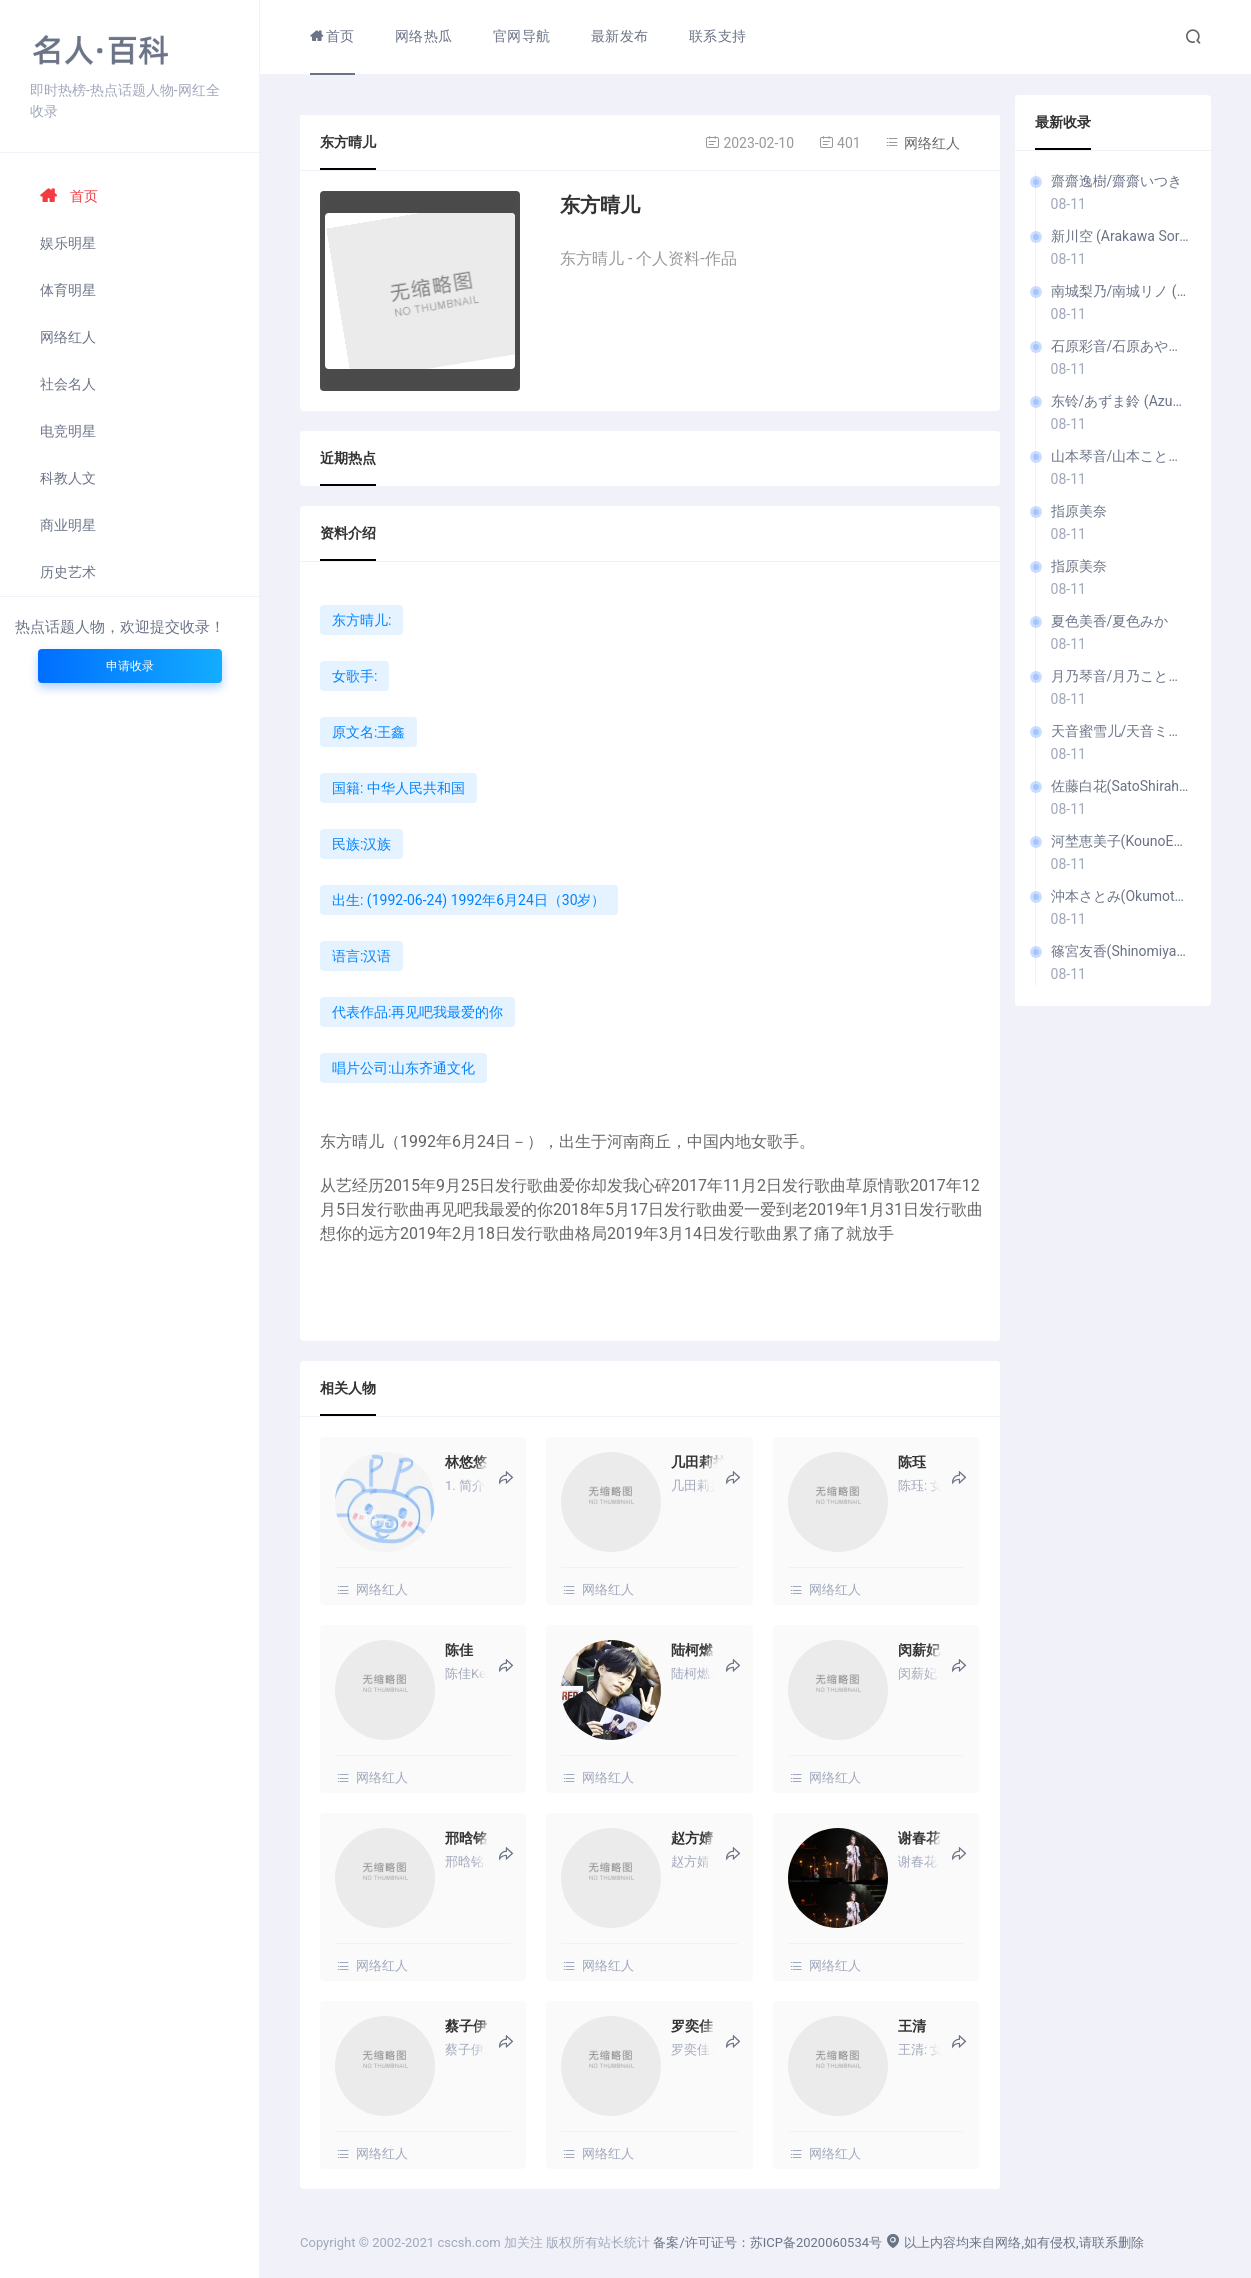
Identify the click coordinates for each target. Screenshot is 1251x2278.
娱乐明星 (68, 243)
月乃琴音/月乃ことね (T (1121, 676)
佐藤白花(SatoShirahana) (1121, 786)
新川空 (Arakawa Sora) (1121, 236)
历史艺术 (68, 572)
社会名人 (68, 384)
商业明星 (68, 525)
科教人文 (68, 478)
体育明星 (68, 290)
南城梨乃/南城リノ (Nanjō (1121, 291)
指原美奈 (1079, 511)
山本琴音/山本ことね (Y (1121, 456)
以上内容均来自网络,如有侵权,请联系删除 (1014, 2242)
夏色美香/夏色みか (1110, 621)
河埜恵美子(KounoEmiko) (1121, 841)
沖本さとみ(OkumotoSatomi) (1121, 896)
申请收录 (130, 666)
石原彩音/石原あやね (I (1121, 346)
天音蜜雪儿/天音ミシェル (1121, 731)
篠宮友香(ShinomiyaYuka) (1121, 951)
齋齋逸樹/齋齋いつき (1117, 181)
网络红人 (68, 337)
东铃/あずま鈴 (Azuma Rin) (1121, 401)
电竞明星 (68, 431)
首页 (69, 196)
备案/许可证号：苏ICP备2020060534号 (767, 2242)
